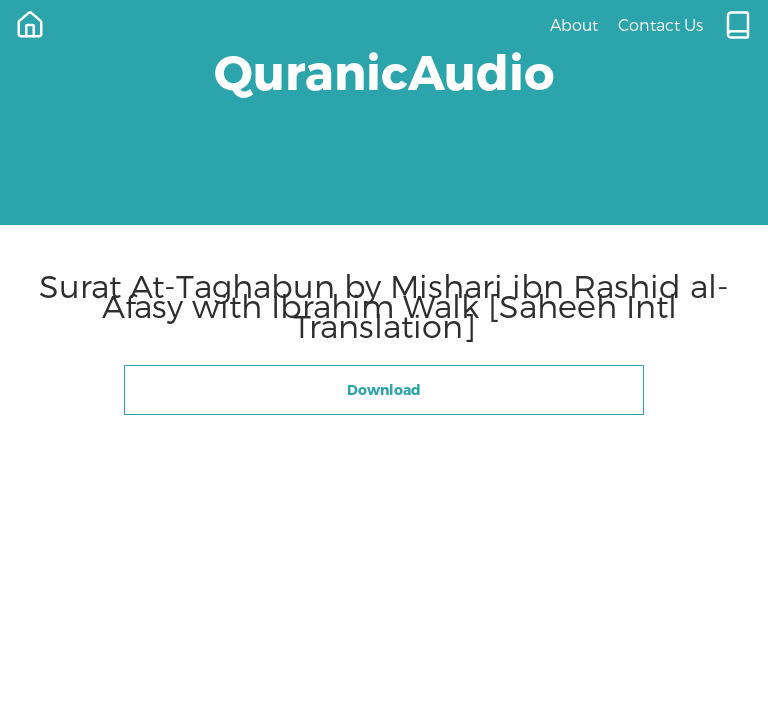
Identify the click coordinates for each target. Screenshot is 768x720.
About (574, 24)
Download (384, 389)
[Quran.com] (738, 25)
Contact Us (660, 24)
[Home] (30, 25)
